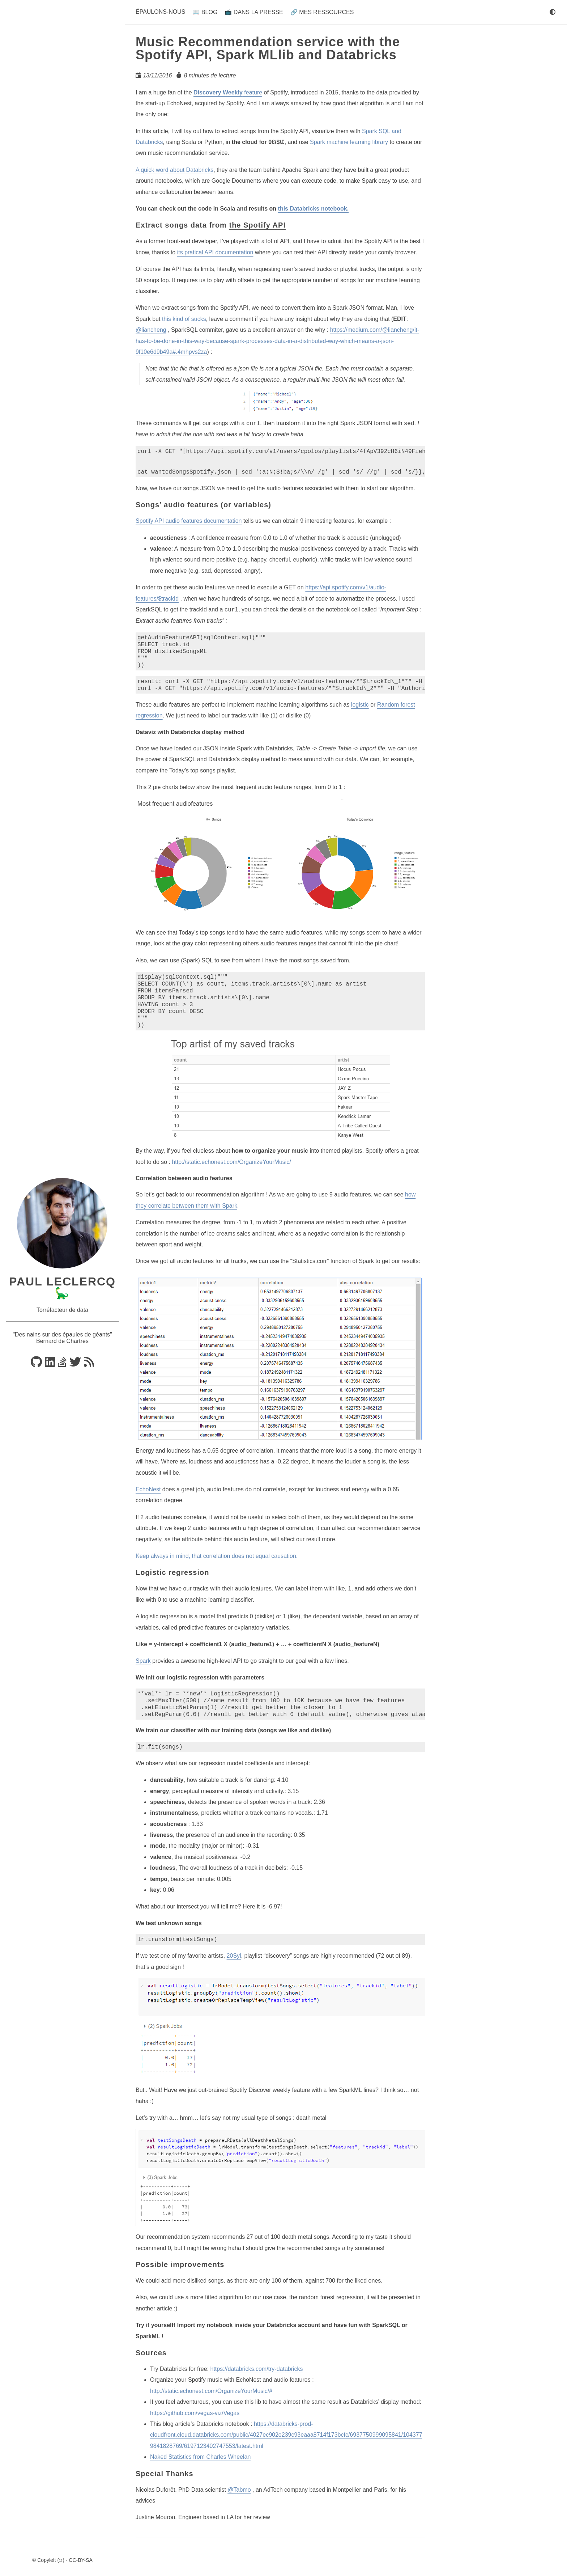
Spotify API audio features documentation (189, 525)
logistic (360, 716)
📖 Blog (204, 12)
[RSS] (89, 1364)
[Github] (36, 1364)
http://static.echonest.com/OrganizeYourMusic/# (211, 2418)
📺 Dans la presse (254, 12)
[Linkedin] (50, 1364)
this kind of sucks (184, 319)
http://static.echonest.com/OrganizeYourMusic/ (231, 1182)
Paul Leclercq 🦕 (62, 1287)
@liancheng (151, 330)
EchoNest (148, 1510)
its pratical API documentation (215, 252)
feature (227, 92)
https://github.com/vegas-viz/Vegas (194, 2440)
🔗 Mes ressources (322, 12)
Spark (143, 1681)
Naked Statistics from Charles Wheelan (200, 2484)
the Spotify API (257, 225)
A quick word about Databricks (174, 170)
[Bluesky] (75, 1364)
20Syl (234, 1983)
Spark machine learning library (349, 142)
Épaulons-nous (161, 12)
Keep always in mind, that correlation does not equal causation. (217, 1576)
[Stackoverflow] (62, 1364)
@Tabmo (239, 2517)
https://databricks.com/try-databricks (256, 2396)
